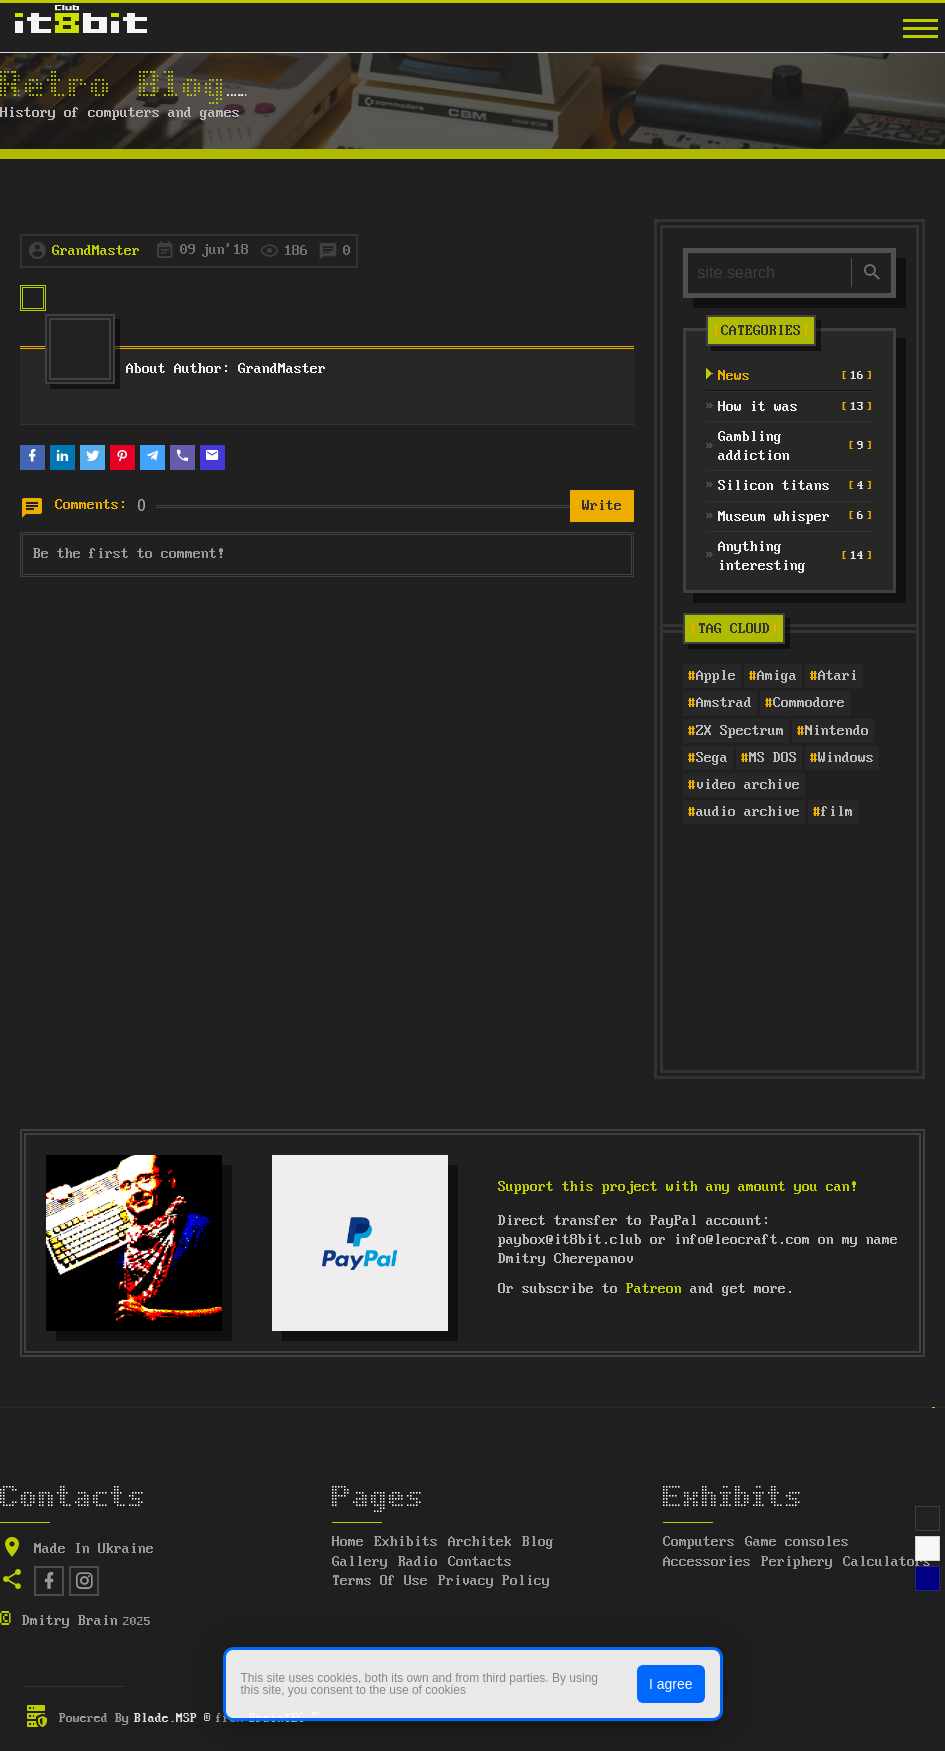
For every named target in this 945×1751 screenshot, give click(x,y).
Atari (838, 676)
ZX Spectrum (740, 731)
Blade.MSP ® (172, 1718)
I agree (671, 1684)
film (837, 812)
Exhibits (406, 1542)
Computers (699, 1542)
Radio (418, 1562)
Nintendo (837, 731)
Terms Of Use (380, 1581)
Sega (712, 758)
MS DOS (773, 758)
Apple (716, 676)
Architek (480, 1542)
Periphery (797, 1562)
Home (348, 1542)
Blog (538, 1542)
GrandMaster (96, 251)
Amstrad (724, 703)
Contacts (480, 1562)
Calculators (887, 1562)
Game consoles (797, 1542)
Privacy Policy (494, 1581)
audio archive (748, 812)
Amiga (777, 676)
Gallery (360, 1562)
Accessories (707, 1562)
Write (602, 506)
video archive (748, 785)
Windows (846, 758)
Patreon (654, 1289)
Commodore (809, 703)
